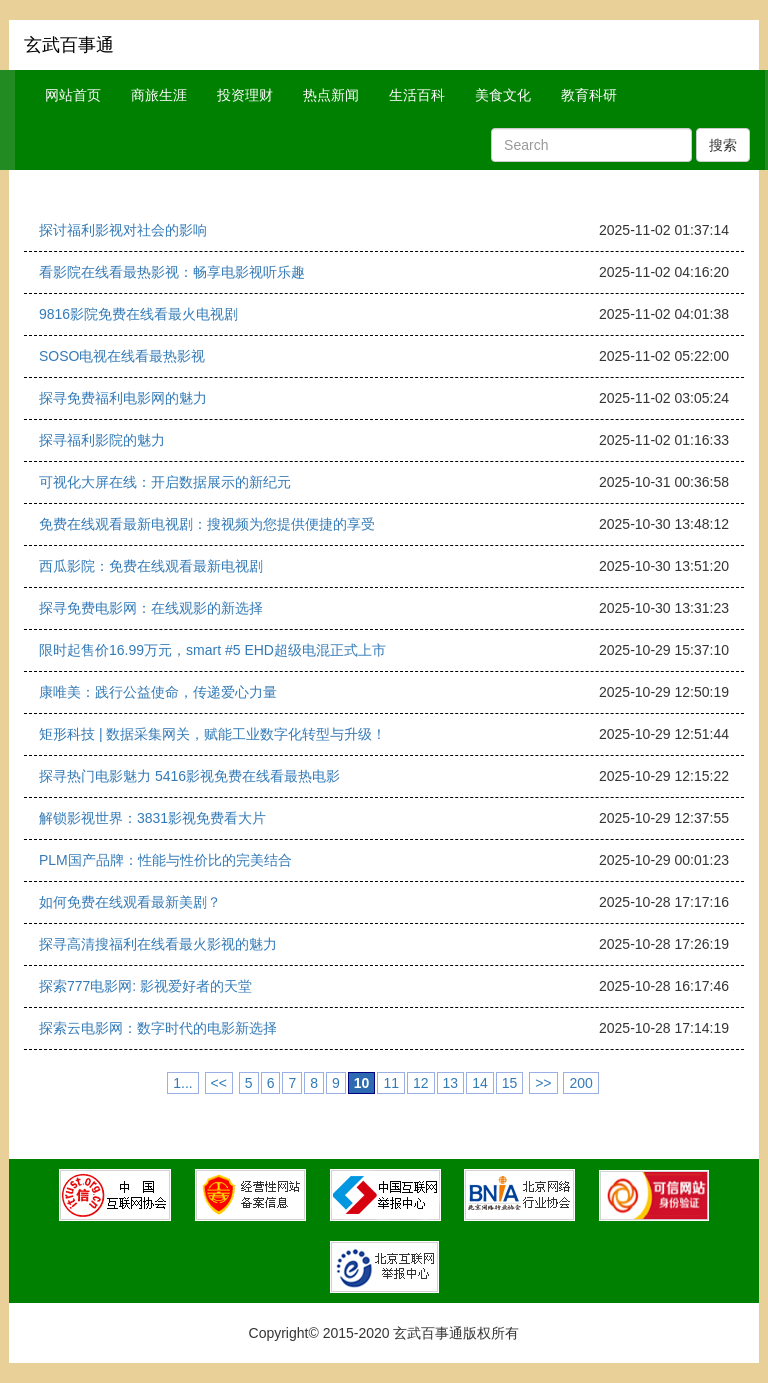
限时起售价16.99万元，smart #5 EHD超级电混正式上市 (212, 650)
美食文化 (503, 95)
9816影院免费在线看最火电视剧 (138, 314)
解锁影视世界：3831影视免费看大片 (152, 818)
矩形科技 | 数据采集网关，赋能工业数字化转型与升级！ (212, 734)
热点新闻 (331, 95)
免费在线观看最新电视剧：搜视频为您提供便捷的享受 (207, 524)
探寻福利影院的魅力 (102, 440)
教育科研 (589, 95)
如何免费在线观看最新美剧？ (130, 902)
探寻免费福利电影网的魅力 (123, 398)
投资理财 (245, 95)
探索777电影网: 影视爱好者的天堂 (145, 986)
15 (510, 1083)
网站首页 (73, 95)
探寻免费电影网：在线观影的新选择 (151, 608)
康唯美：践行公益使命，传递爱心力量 (158, 692)
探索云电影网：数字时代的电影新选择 (158, 1028)
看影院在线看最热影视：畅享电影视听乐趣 (172, 272)
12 (421, 1083)
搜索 (723, 145)
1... (182, 1083)
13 (451, 1083)
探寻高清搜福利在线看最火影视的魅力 (158, 944)
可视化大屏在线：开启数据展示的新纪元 (165, 482)
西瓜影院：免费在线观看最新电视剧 (151, 566)
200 (580, 1083)
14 (480, 1083)
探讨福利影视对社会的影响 (123, 230)
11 (391, 1083)
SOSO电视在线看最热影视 (122, 356)
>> (543, 1083)
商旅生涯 (159, 95)
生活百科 (417, 95)
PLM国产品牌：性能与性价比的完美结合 (165, 860)
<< (219, 1083)
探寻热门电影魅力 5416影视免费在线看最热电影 (189, 776)
